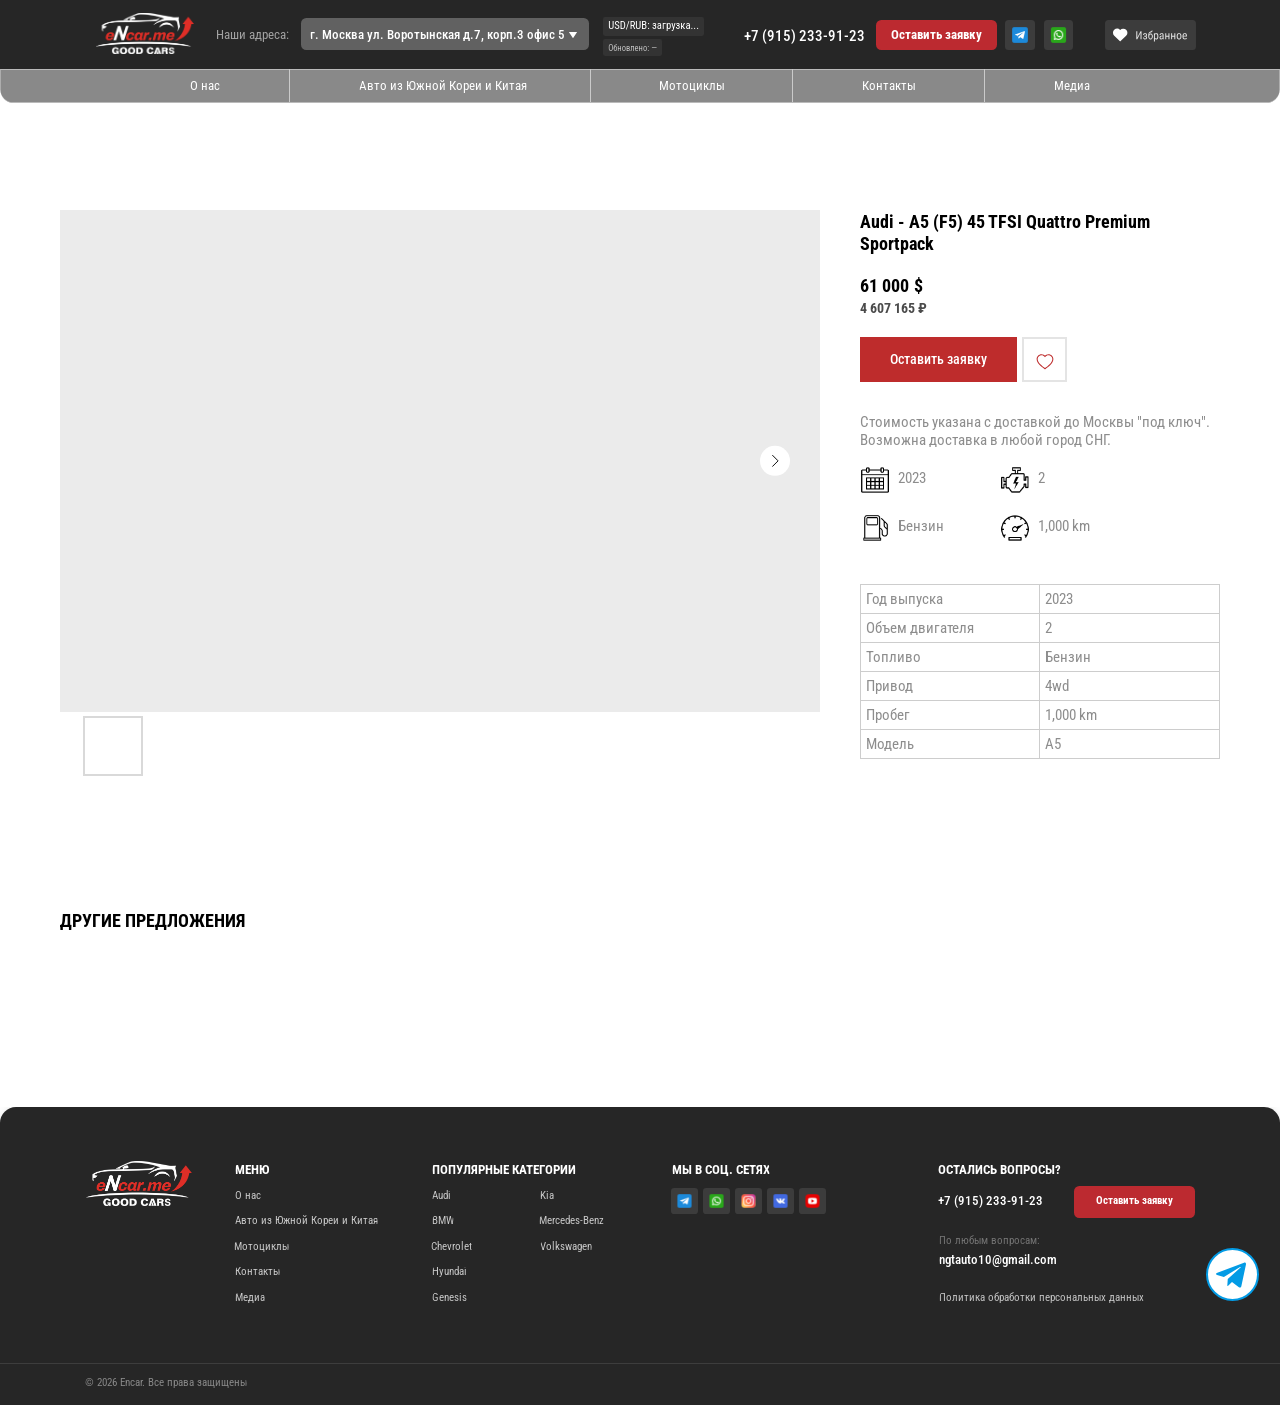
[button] (936, 35)
